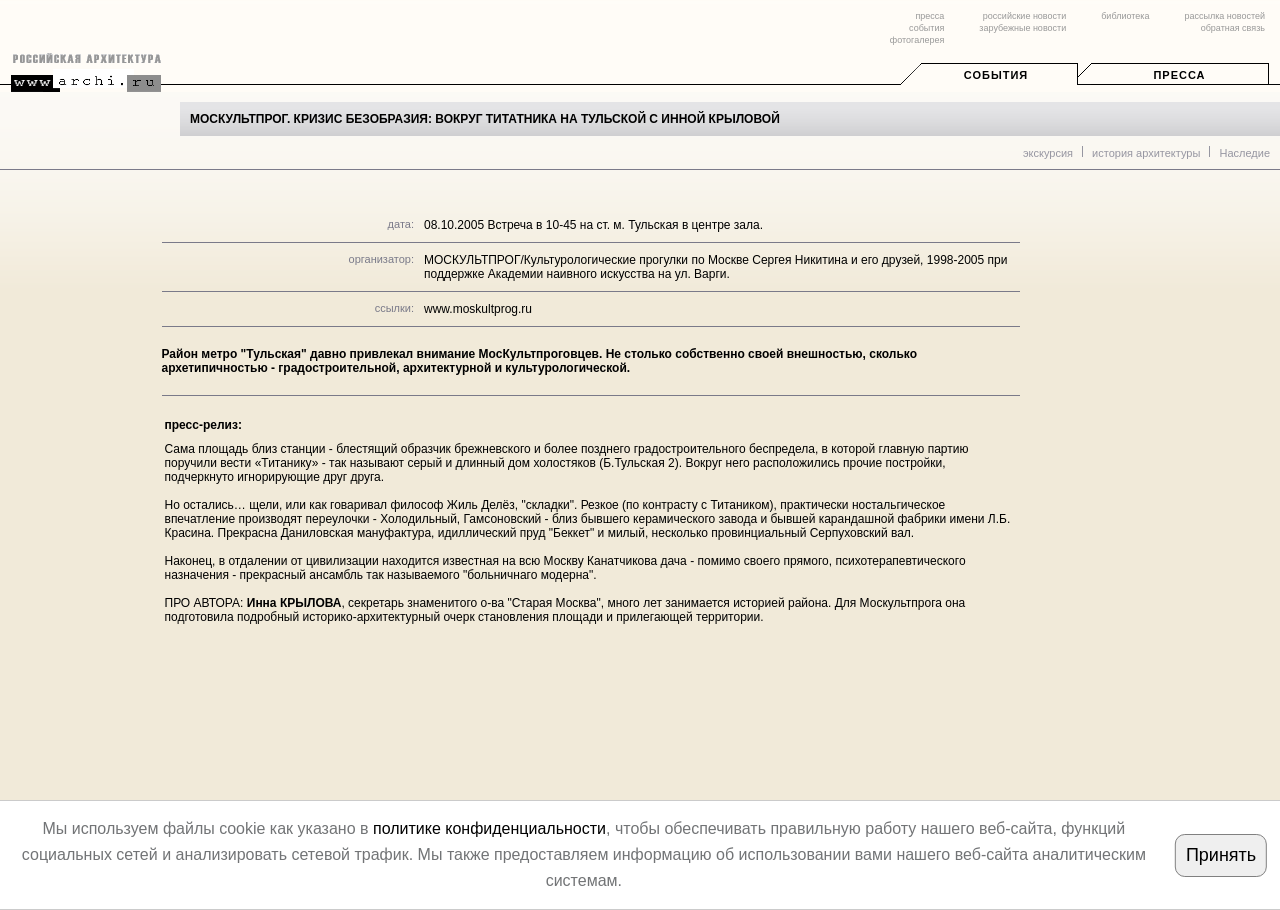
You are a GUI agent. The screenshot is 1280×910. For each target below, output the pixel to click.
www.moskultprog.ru (478, 309)
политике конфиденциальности (489, 828)
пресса (929, 16)
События (996, 75)
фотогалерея (917, 40)
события (926, 28)
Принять (1221, 855)
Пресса (1179, 75)
